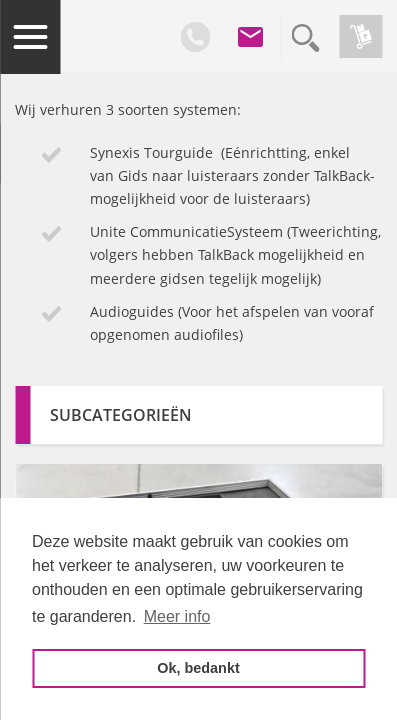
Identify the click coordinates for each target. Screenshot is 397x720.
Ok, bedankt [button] (198, 668)
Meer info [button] (177, 616)
